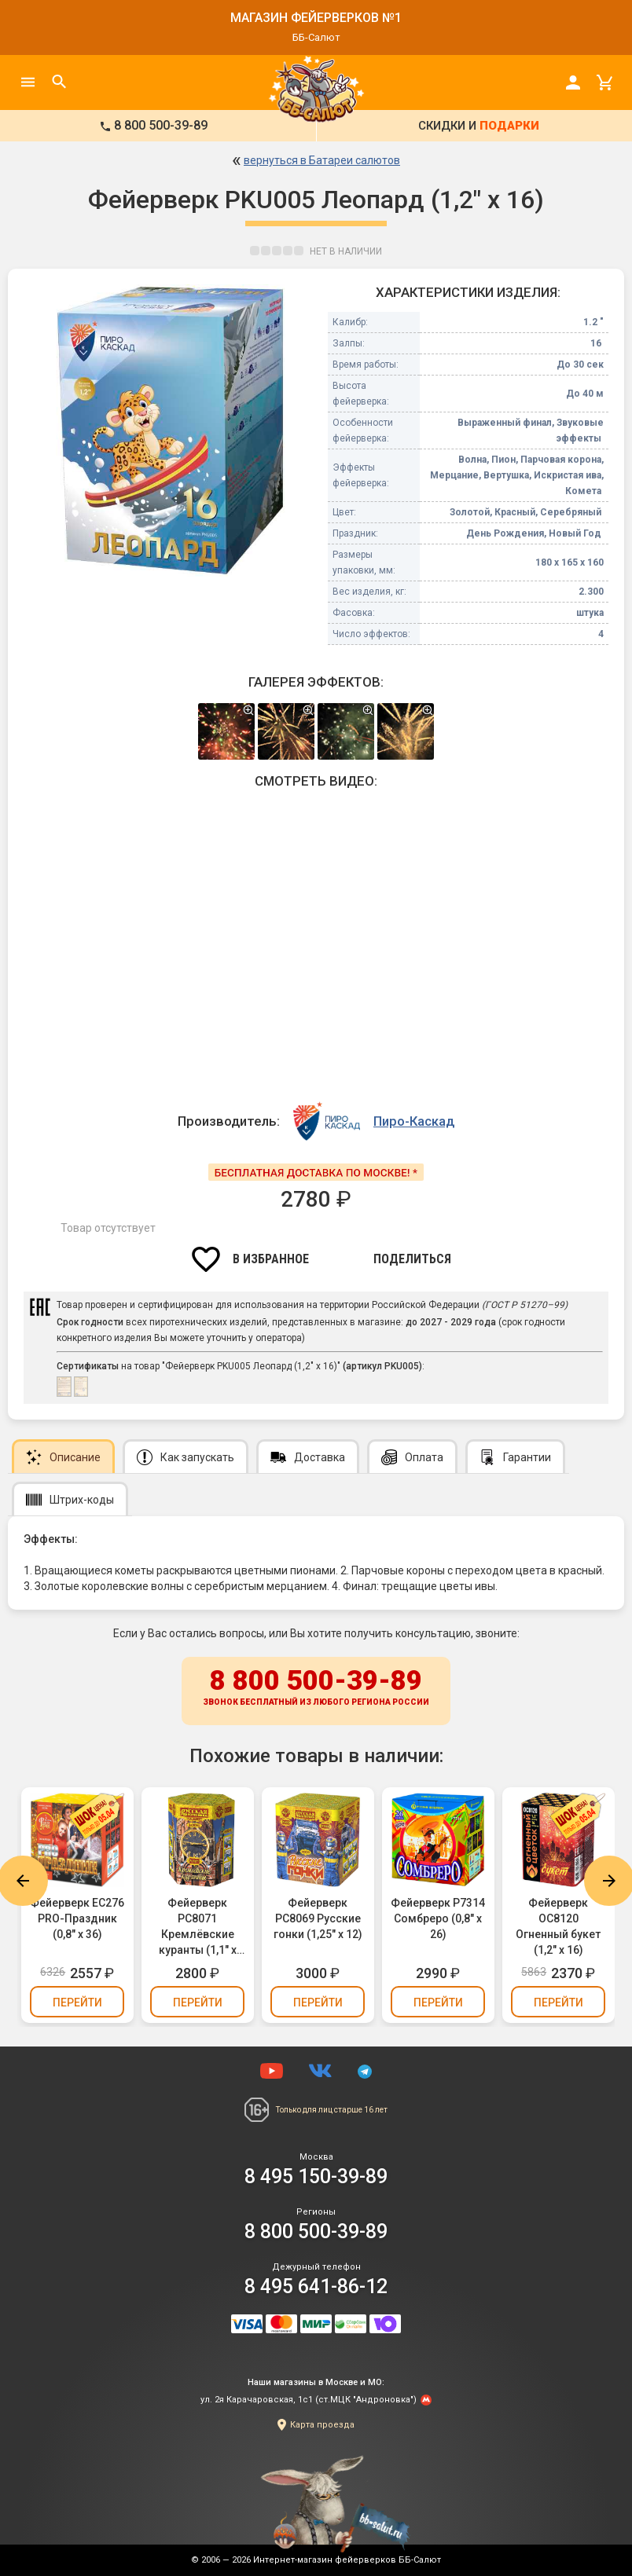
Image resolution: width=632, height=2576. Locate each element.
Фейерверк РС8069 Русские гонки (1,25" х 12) (318, 1918)
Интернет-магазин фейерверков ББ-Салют (347, 2560)
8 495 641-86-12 (316, 2286)
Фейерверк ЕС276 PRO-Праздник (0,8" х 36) (77, 1918)
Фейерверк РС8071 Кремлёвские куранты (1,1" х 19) (198, 1927)
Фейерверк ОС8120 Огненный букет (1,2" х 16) (558, 1926)
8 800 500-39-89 (316, 1688)
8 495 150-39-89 (316, 2176)
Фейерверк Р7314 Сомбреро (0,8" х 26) (438, 1918)
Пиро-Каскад (413, 1121)
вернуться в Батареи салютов (322, 160)
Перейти (77, 2002)
